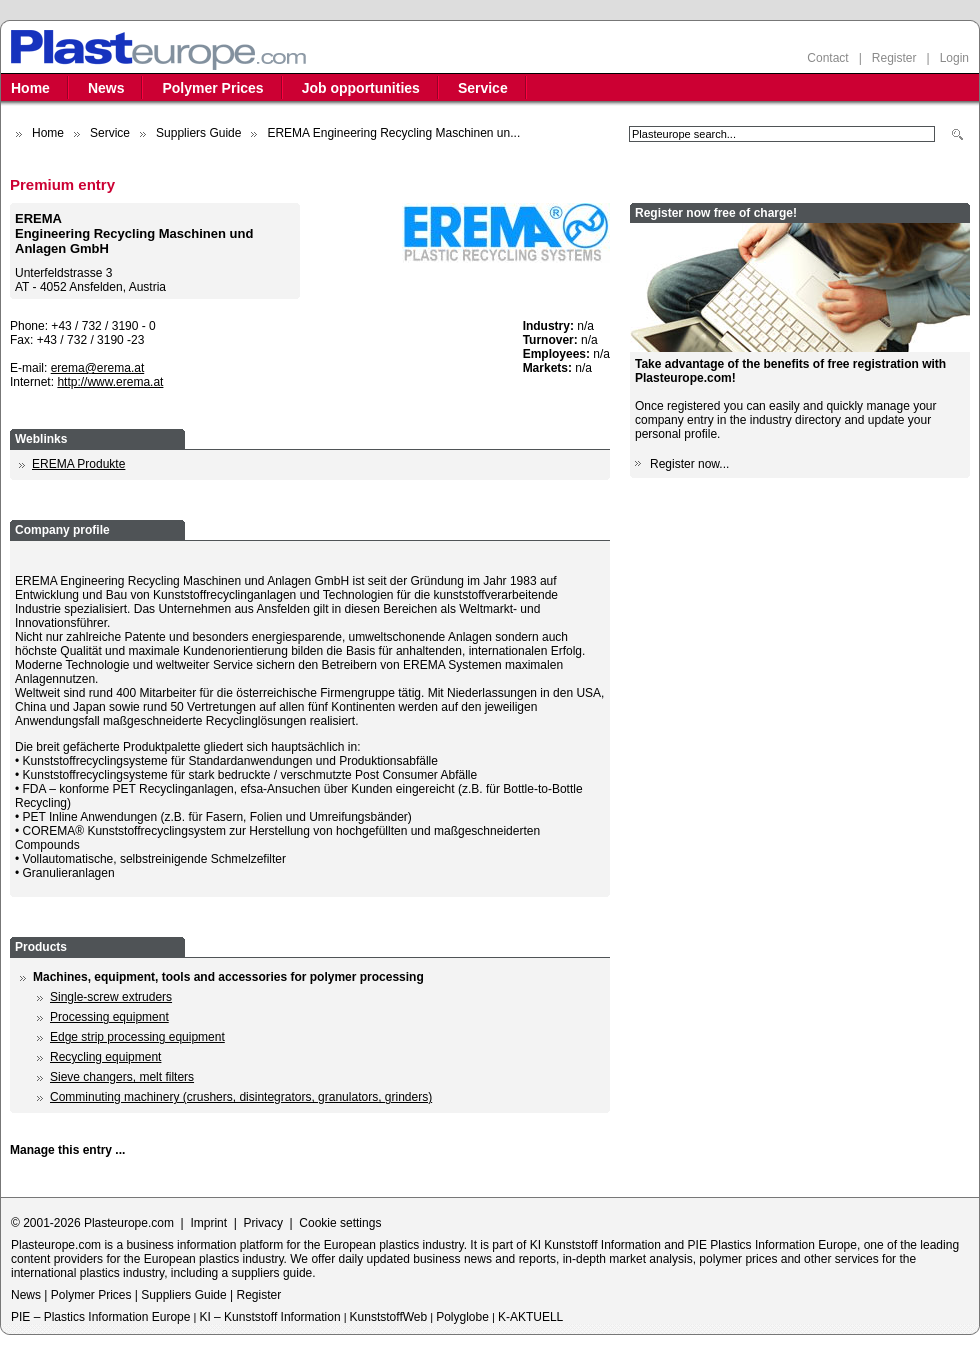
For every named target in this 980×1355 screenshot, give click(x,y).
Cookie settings (340, 1223)
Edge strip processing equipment (137, 1037)
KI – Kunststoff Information (269, 1317)
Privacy (263, 1223)
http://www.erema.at (110, 382)
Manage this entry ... (67, 1150)
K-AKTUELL (530, 1317)
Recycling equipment (105, 1057)
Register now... (689, 464)
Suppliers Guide (198, 133)
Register (894, 58)
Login (954, 58)
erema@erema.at (98, 368)
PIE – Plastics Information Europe (100, 1317)
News (106, 88)
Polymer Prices (212, 88)
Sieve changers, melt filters (122, 1077)
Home (30, 88)
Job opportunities (361, 88)
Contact (827, 58)
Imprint (208, 1223)
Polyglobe (462, 1317)
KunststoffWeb (389, 1317)
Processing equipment (109, 1017)
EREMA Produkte (78, 464)
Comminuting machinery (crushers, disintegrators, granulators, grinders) (241, 1097)
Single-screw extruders (111, 997)
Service (483, 88)
